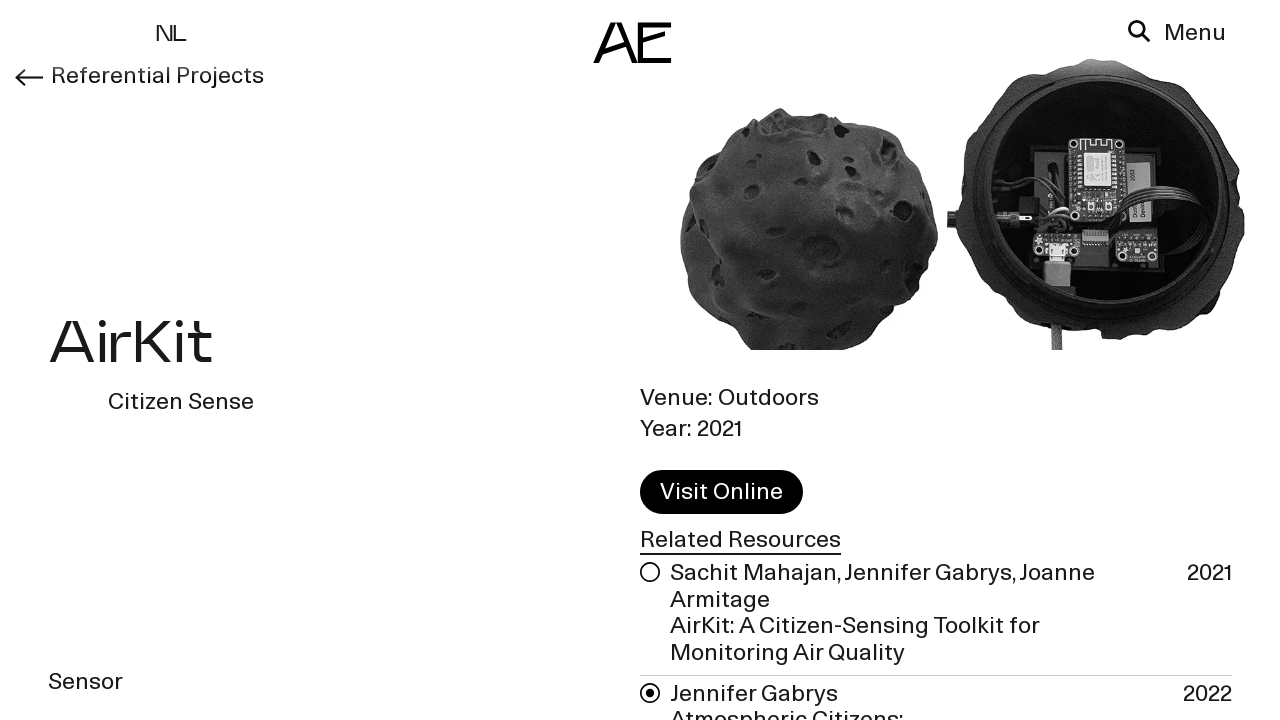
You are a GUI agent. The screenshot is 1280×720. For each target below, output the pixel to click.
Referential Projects (155, 77)
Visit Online (721, 494)
